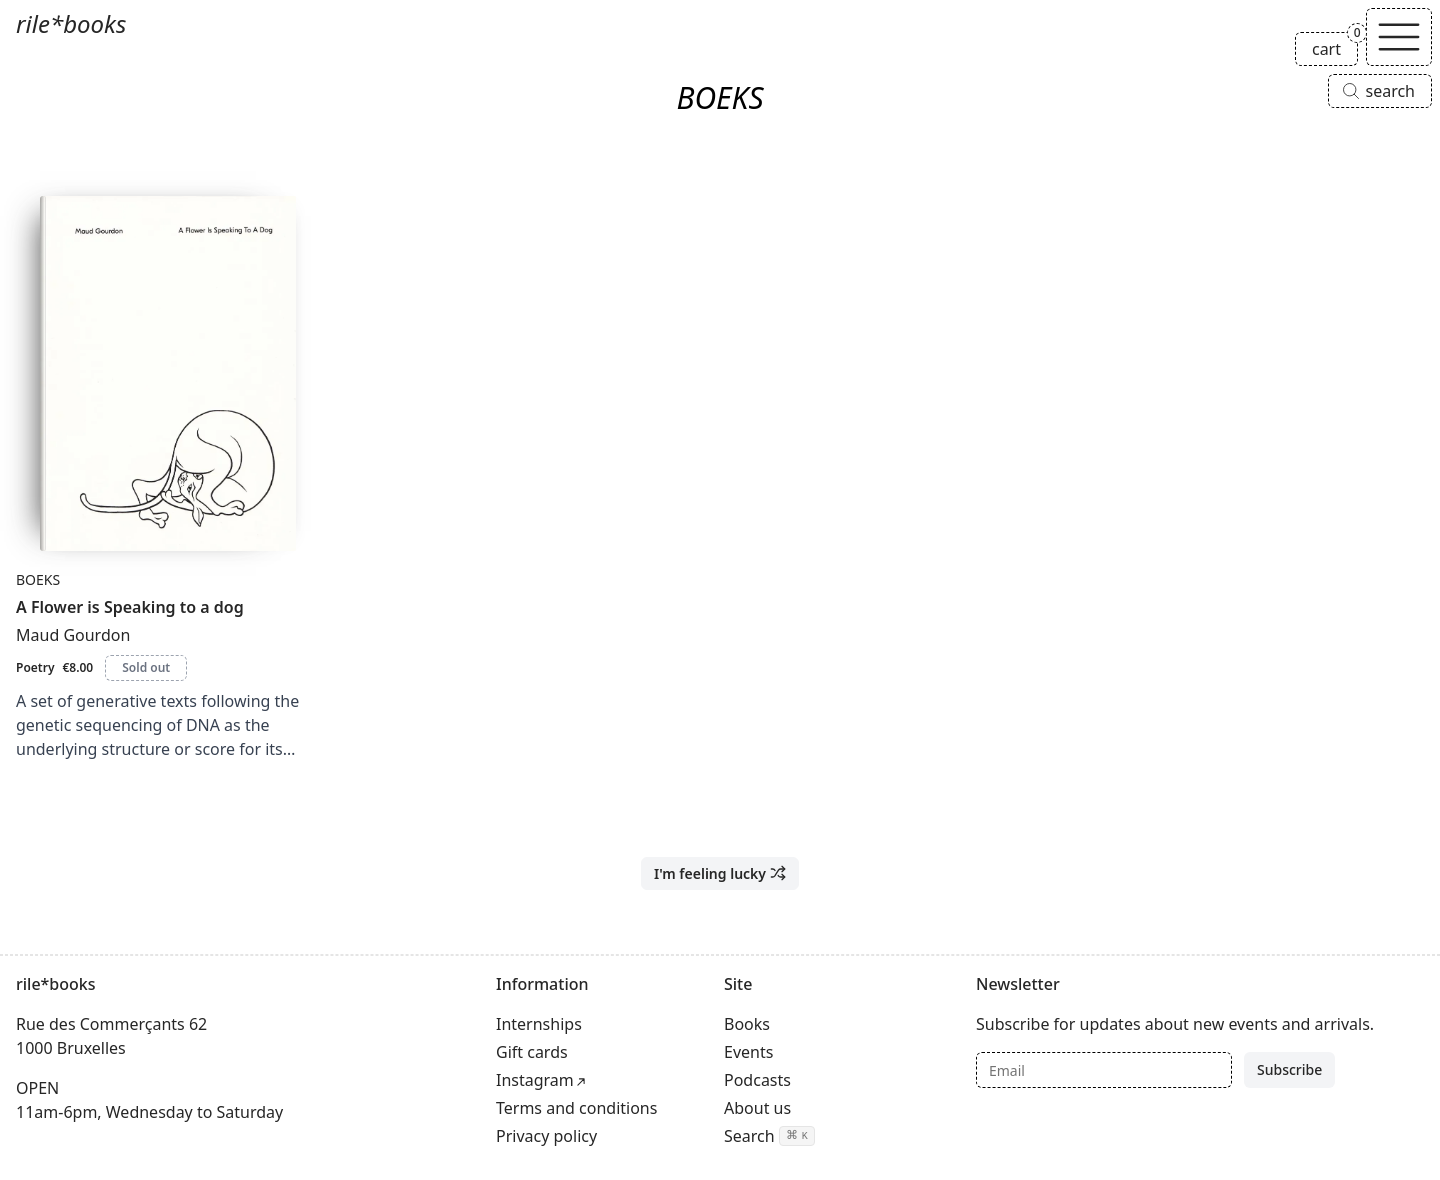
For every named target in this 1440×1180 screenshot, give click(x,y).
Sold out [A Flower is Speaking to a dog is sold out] (146, 667)
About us (757, 1108)
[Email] (1104, 1070)
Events (748, 1052)
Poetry (35, 667)
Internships (539, 1024)
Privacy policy (546, 1136)
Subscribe (1289, 1069)
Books (747, 1024)
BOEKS (38, 579)
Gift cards (532, 1052)
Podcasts (757, 1080)
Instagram (535, 1080)
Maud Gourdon (73, 635)
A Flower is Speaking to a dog (130, 607)
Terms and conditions (576, 1108)
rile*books (71, 23)
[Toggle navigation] (1399, 37)
